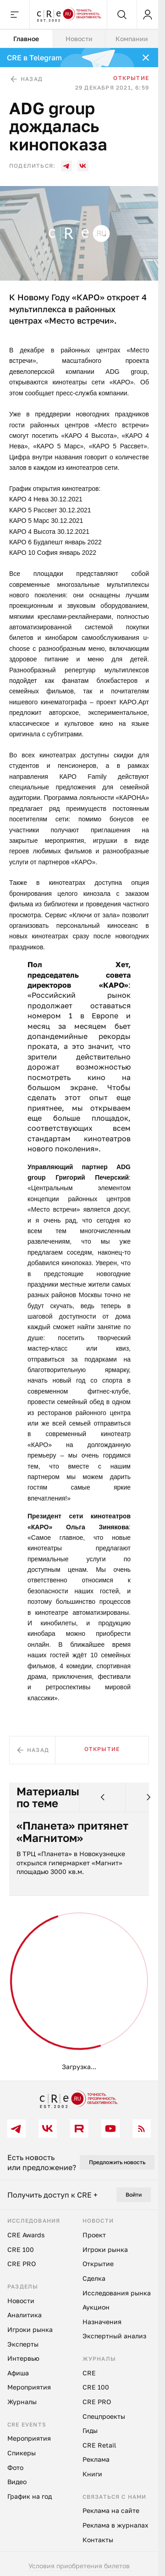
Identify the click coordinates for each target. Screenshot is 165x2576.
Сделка (93, 2278)
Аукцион (96, 2307)
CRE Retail (99, 2445)
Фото (15, 2467)
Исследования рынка (116, 2293)
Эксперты (22, 2344)
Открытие (131, 78)
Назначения (101, 2322)
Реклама (96, 2459)
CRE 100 (20, 2249)
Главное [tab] (26, 39)
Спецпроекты (103, 2416)
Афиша (18, 2373)
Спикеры (21, 2453)
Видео (17, 2482)
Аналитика (24, 2315)
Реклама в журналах (115, 2525)
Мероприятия (29, 2387)
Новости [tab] (79, 39)
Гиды (90, 2430)
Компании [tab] (132, 39)
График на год (29, 2496)
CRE (89, 2373)
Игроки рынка (30, 2329)
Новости (20, 2301)
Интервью (23, 2358)
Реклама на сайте (110, 2510)
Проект (94, 2235)
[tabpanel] (79, 1064)
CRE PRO (21, 2263)
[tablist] (79, 39)
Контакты (97, 2540)
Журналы (22, 2402)
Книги (92, 2474)
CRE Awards (25, 2235)
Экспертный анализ (114, 2336)
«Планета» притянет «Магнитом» (72, 1832)
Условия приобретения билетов (79, 2566)
